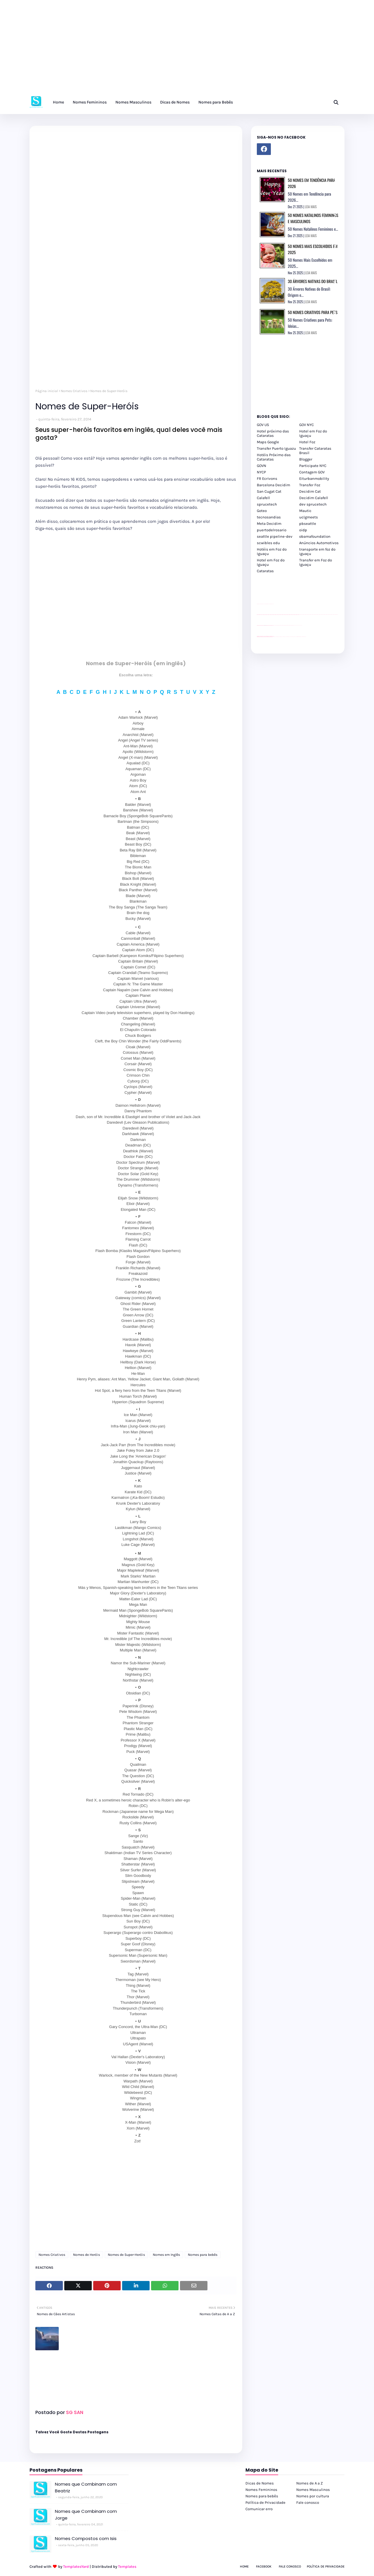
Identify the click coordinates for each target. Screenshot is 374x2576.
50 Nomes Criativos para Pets (312, 312)
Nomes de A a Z (309, 2483)
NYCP (261, 472)
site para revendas (272, 625)
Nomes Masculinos (313, 2489)
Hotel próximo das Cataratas (273, 433)
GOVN (261, 465)
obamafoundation (314, 536)
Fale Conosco (290, 2566)
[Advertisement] (175, 50)
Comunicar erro (259, 2509)
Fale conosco (307, 2502)
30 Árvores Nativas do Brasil (312, 281)
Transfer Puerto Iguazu (276, 448)
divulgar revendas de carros (263, 625)
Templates (127, 2566)
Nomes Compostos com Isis (86, 2538)
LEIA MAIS (311, 206)
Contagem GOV (312, 472)
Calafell (263, 498)
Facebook (263, 2566)
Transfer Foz (309, 485)
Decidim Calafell (313, 498)
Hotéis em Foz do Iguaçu (272, 551)
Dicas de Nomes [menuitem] (175, 102)
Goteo (262, 510)
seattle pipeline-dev (274, 536)
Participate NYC (312, 465)
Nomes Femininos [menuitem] (90, 102)
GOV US (263, 425)
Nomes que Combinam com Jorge (86, 2514)
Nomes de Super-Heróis (126, 2255)
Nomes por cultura (312, 2496)
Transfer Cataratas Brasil (315, 450)
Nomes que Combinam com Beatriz (86, 2487)
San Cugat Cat (269, 491)
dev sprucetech (313, 504)
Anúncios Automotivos (319, 543)
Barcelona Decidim (273, 485)
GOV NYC (306, 425)
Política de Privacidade (265, 2502)
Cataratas (265, 571)
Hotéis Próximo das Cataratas (274, 457)
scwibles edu (268, 543)
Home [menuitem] (58, 102)
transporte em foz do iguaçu (317, 551)
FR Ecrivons (267, 478)
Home (244, 2566)
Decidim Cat (310, 491)
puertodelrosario (271, 530)
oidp (303, 530)
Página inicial (46, 391)
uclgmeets (308, 517)
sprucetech (267, 504)
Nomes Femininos (261, 2489)
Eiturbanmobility (314, 478)
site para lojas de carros (259, 625)
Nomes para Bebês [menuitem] (215, 102)
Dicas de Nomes (259, 2483)
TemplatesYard (76, 2566)
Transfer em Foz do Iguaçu (315, 562)
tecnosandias (269, 517)
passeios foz (300, 614)
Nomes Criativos (74, 391)
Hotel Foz (307, 442)
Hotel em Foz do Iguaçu (313, 433)
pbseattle (307, 523)
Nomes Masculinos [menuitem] (133, 102)
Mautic (305, 510)
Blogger (305, 459)
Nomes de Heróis (86, 2255)
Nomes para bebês (202, 2255)
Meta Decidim (269, 523)
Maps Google (268, 442)
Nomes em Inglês (166, 2255)
